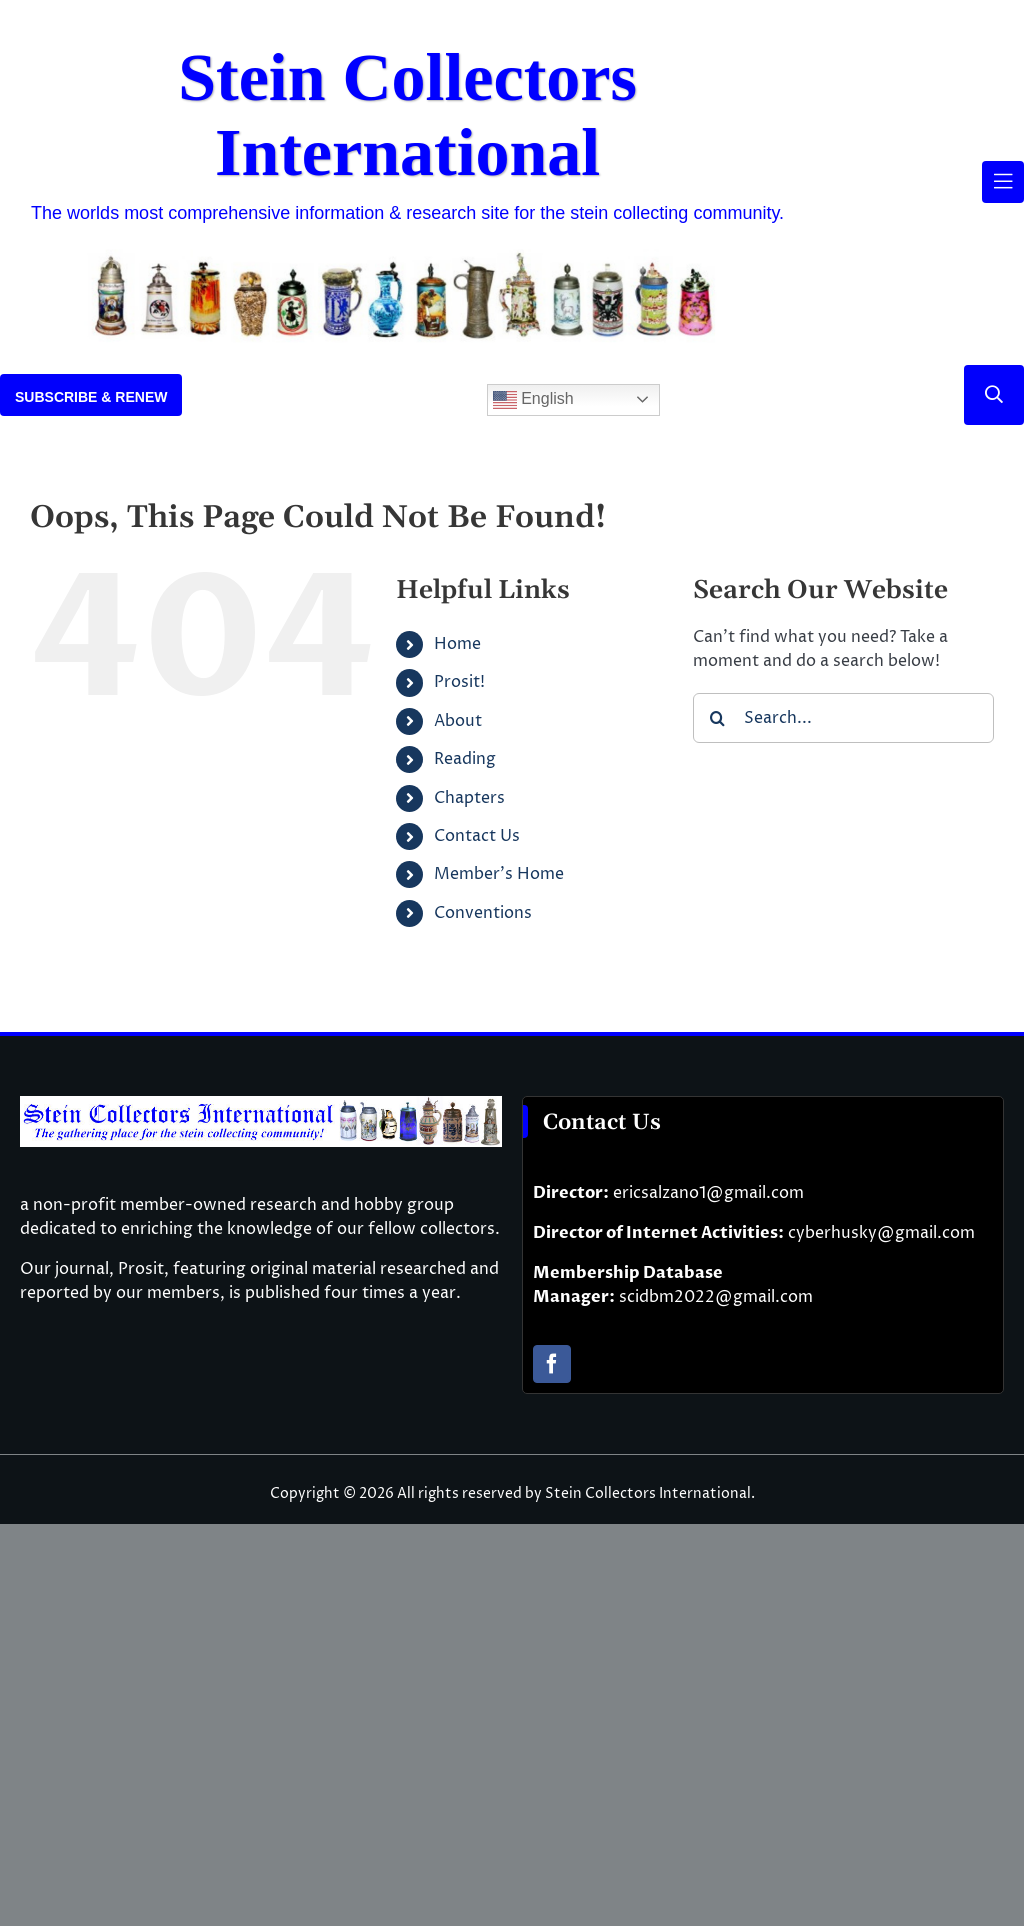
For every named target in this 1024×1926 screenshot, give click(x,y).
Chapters (469, 798)
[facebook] (552, 1364)
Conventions (483, 913)
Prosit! (459, 682)
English (533, 400)
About (458, 721)
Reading (465, 759)
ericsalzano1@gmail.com (708, 1193)
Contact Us (477, 836)
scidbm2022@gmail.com (716, 1297)
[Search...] (843, 718)
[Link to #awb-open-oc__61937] (1003, 182)
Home (457, 644)
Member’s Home (499, 874)
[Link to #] (994, 395)
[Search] (718, 718)
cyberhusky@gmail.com (881, 1233)
